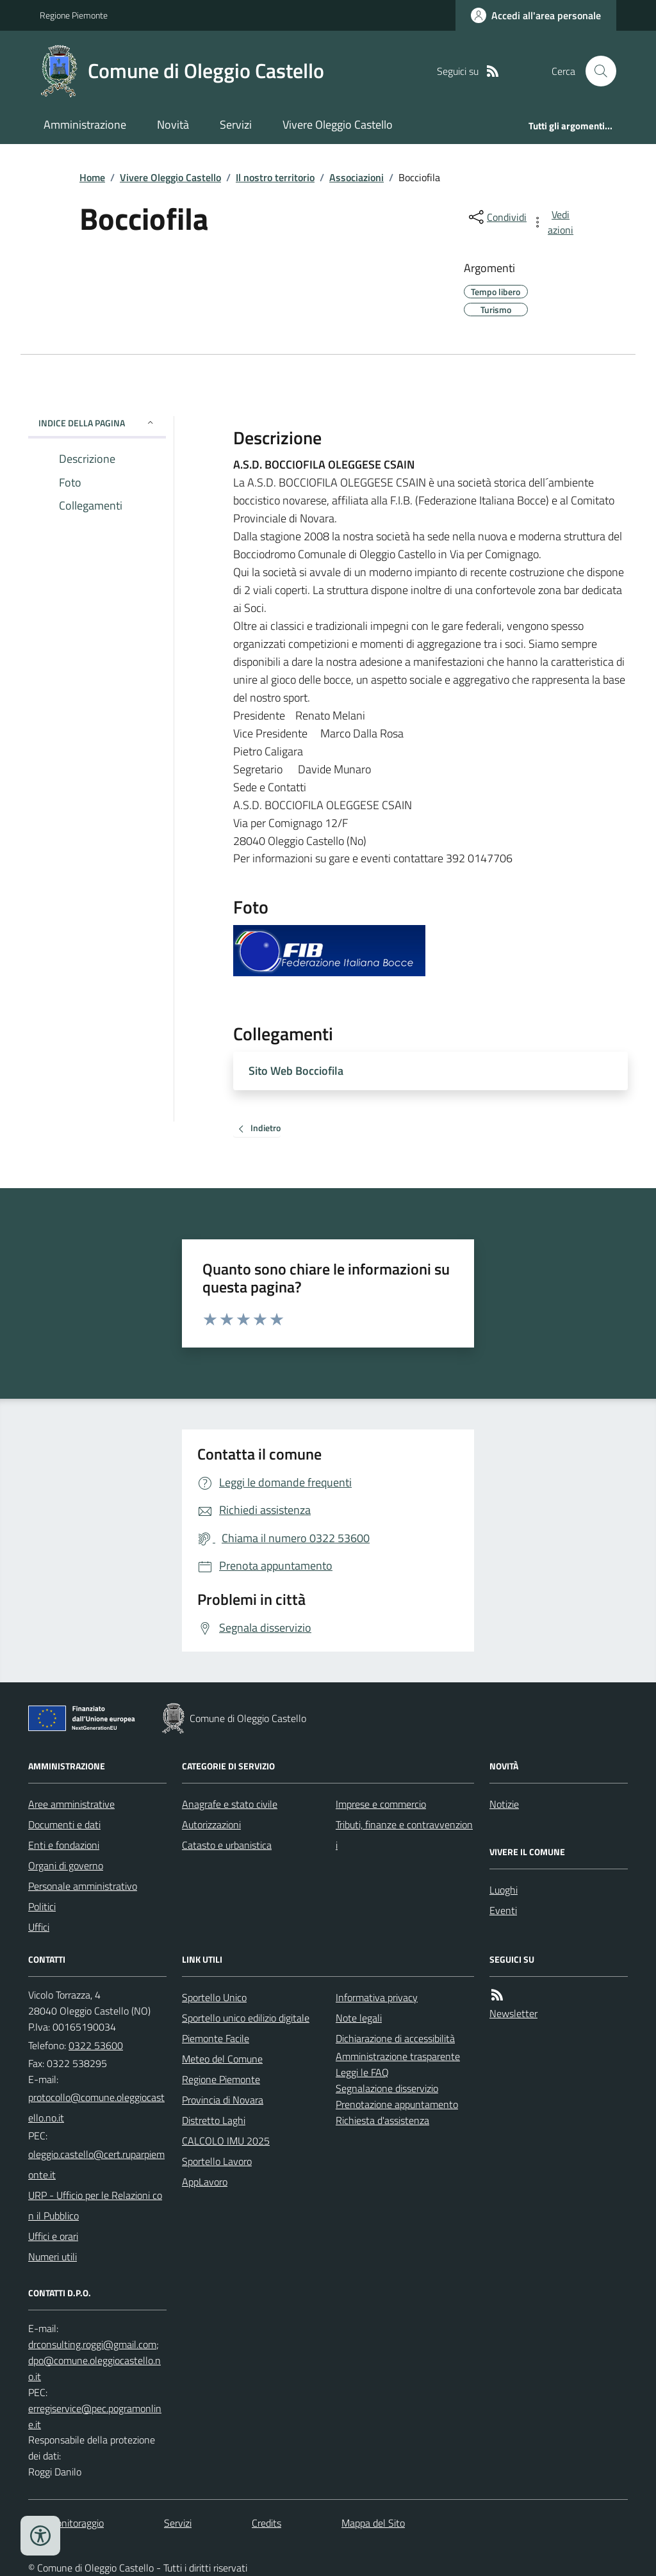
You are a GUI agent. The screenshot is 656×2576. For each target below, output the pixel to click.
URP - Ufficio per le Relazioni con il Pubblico (95, 2205)
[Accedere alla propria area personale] (535, 15)
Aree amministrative (71, 1804)
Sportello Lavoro (217, 2161)
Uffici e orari (53, 2236)
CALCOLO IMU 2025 (226, 2140)
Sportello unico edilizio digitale (245, 2017)
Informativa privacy (377, 1997)
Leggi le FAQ (362, 2072)
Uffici (38, 1927)
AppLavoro (204, 2181)
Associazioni (356, 177)
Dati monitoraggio (66, 2523)
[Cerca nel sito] (595, 71)
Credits (266, 2523)
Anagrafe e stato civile (229, 1804)
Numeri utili (52, 2256)
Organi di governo (65, 1865)
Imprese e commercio (381, 1804)
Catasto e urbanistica (227, 1845)
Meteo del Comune (222, 2058)
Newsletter (513, 2013)
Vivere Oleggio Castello (338, 124)
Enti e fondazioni (63, 1845)
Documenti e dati (64, 1824)
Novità (173, 124)
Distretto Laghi (213, 2120)
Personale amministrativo (82, 1886)
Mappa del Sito (373, 2523)
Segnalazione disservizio (387, 2088)
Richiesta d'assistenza (382, 2120)
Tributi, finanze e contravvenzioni (404, 1835)
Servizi (236, 124)
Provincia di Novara (222, 2099)
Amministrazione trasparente (398, 2056)
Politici (42, 1906)
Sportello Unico (214, 1997)
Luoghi (503, 1889)
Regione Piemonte (74, 15)
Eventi (503, 1910)
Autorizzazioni (211, 1824)
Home (92, 177)
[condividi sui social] (496, 217)
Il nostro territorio (275, 177)
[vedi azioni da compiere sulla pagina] (553, 222)
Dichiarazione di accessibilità (395, 2038)
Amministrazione (85, 124)
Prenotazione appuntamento (397, 2104)
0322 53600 (96, 2045)
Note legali (359, 2017)
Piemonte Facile (215, 2038)
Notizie (504, 1804)
